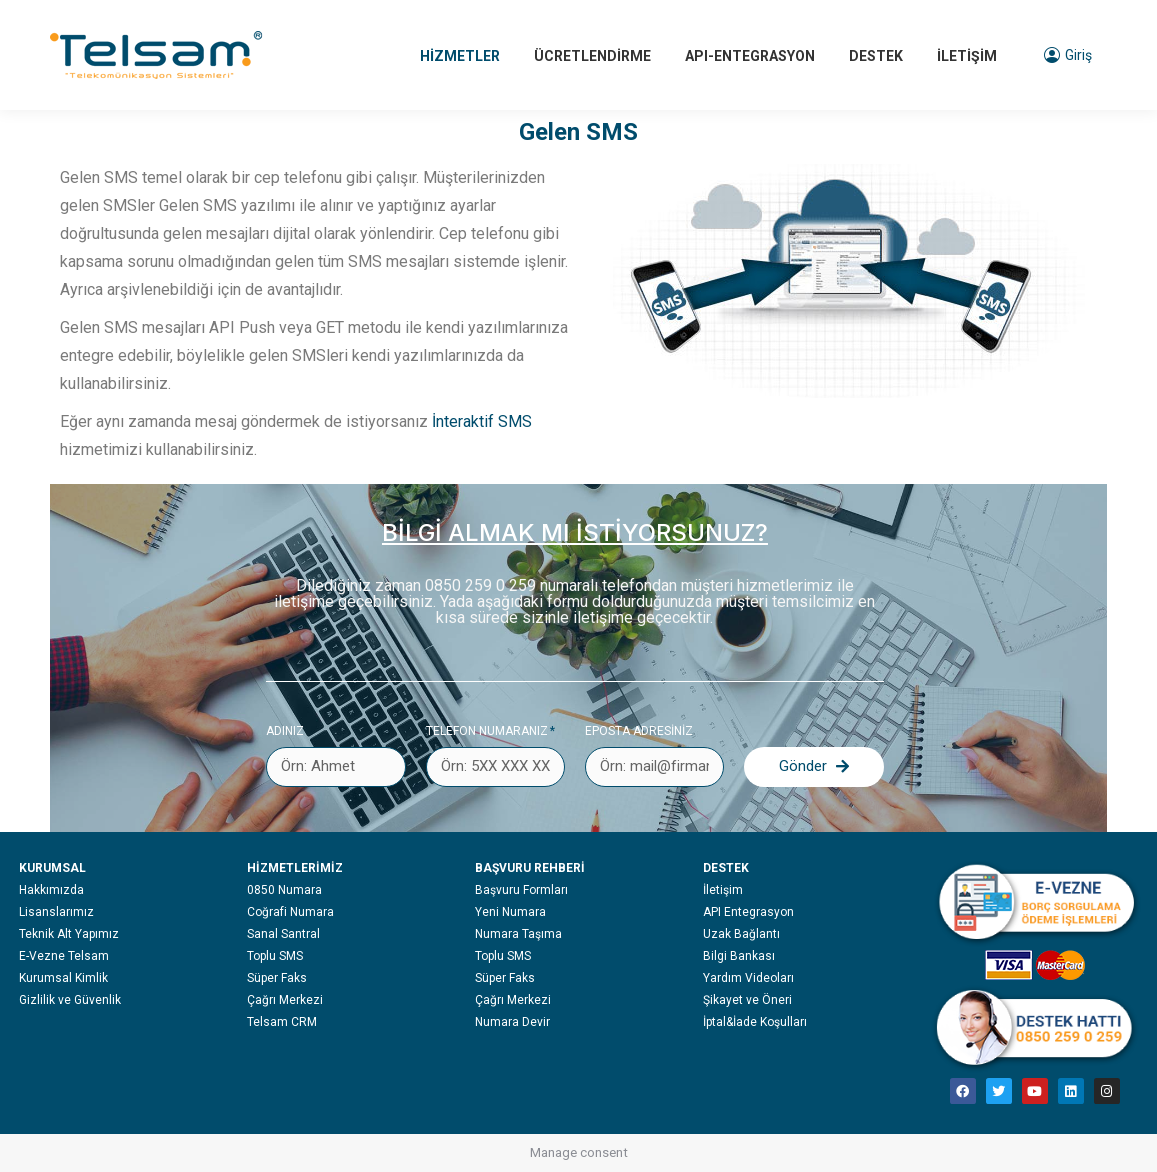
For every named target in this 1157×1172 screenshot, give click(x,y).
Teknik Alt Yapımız (69, 934)
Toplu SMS (275, 956)
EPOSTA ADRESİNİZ (639, 731)
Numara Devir (512, 1022)
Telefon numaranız (487, 731)
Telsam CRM (282, 1022)
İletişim (723, 890)
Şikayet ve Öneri (747, 1000)
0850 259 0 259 (480, 585)
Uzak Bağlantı (741, 934)
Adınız (285, 731)
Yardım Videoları (748, 978)
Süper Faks (277, 978)
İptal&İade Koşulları (755, 1022)
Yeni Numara (510, 912)
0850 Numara (284, 890)
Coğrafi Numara (290, 912)
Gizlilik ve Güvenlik (70, 1000)
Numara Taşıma (518, 934)
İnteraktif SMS (482, 421)
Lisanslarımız (56, 912)
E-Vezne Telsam (64, 956)
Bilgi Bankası (739, 956)
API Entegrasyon (748, 912)
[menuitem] (460, 55)
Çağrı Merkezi (285, 1000)
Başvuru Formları (521, 890)
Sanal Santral (283, 934)
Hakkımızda (51, 890)
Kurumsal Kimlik (63, 978)
